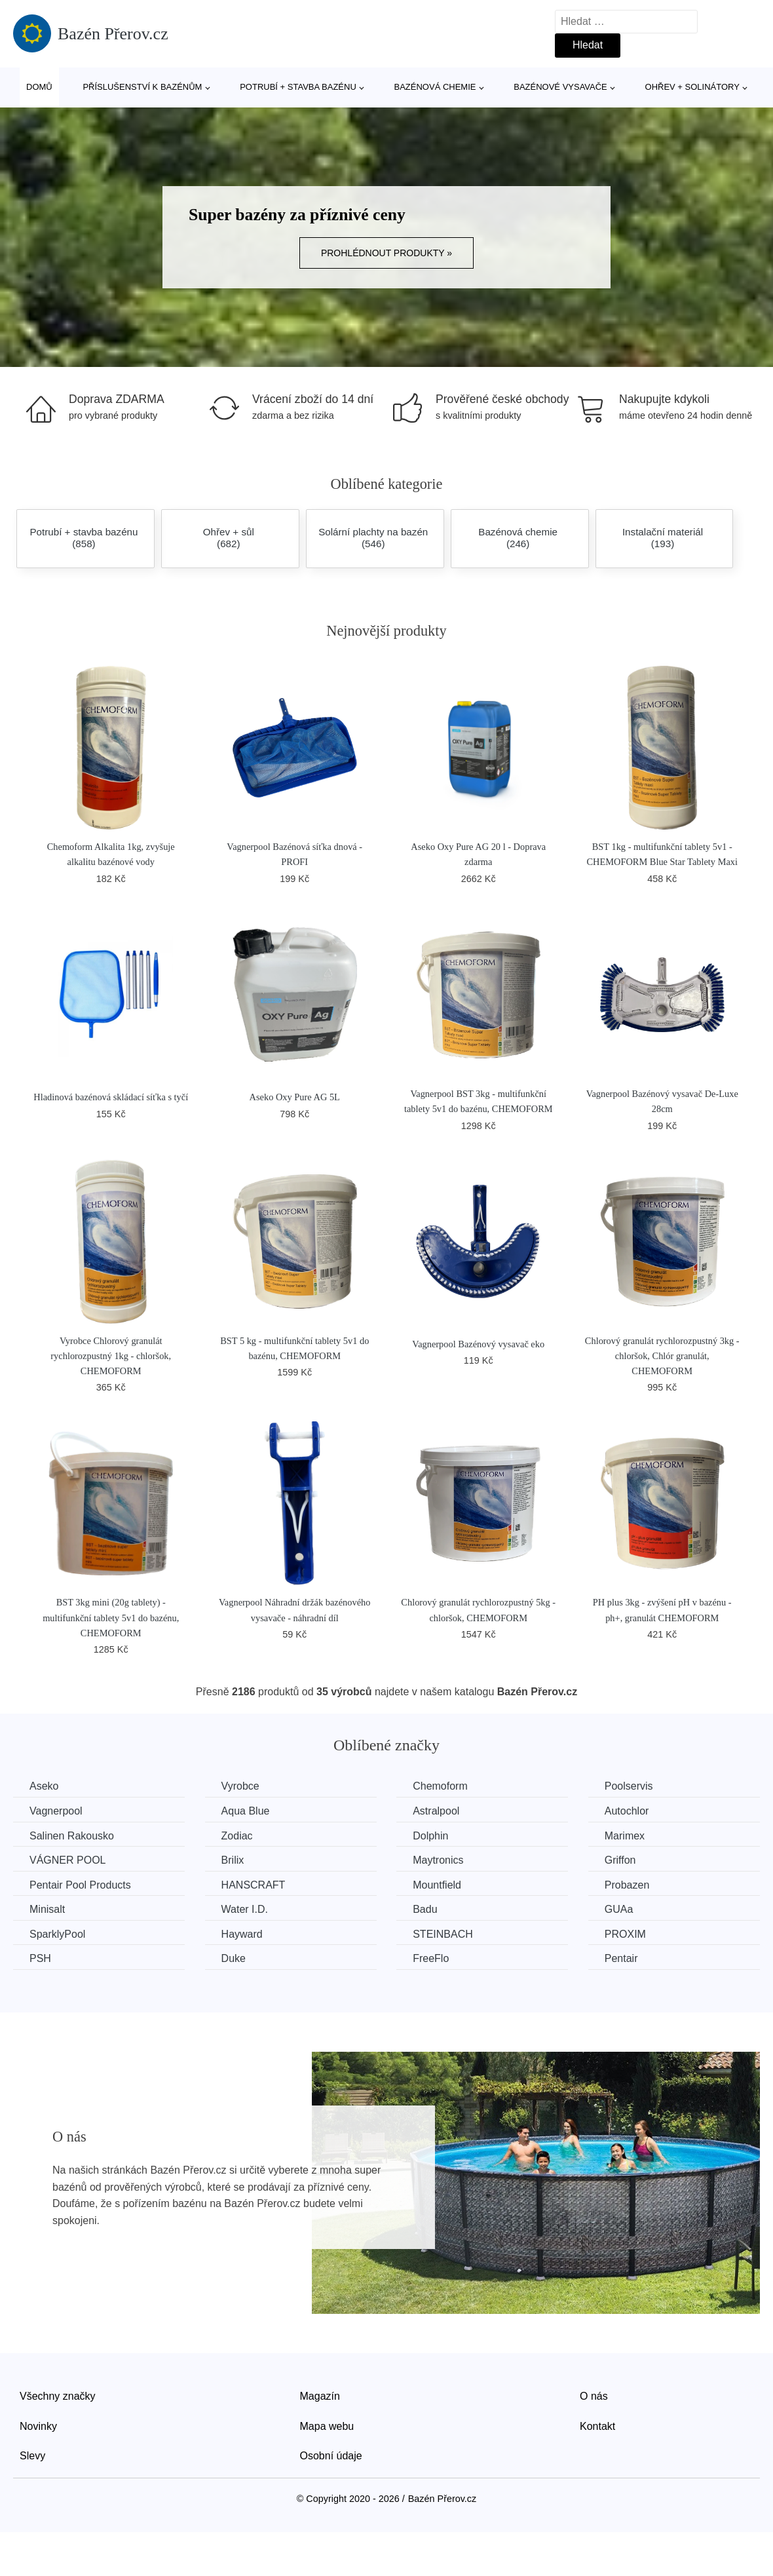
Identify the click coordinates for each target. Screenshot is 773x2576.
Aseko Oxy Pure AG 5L (295, 1097)
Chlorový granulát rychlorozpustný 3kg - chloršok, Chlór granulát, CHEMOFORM (662, 1356)
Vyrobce (240, 1786)
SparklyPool (57, 1934)
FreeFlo (431, 1958)
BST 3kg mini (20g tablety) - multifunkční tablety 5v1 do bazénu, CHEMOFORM (111, 1617)
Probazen (627, 1885)
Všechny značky (58, 2396)
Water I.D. (244, 1909)
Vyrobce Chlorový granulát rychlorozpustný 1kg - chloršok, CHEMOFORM (110, 1356)
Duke (233, 1958)
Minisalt (47, 1909)
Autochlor (627, 1811)
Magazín (320, 2396)
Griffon (620, 1860)
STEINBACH (443, 1934)
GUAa (619, 1909)
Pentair (621, 1958)
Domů (39, 87)
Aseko (43, 1786)
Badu (425, 1909)
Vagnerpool (56, 1811)
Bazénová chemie (435, 87)
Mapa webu (327, 2426)
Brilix (232, 1860)
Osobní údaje (331, 2455)
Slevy (32, 2455)
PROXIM (625, 1934)
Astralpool (436, 1811)
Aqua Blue (245, 1811)
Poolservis (629, 1786)
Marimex (625, 1835)
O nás (594, 2396)
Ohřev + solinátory (692, 87)
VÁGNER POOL (67, 1860)
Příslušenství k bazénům (142, 87)
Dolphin (430, 1835)
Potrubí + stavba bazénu (298, 87)
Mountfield (437, 1885)
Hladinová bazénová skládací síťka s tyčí (110, 1097)
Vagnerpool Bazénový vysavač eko (478, 1344)
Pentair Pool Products (80, 1885)
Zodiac (237, 1835)
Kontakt (597, 2426)
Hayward (242, 1934)
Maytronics (438, 1860)
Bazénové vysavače (560, 87)
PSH (40, 1958)
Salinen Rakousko (71, 1835)
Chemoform (440, 1786)
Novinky (38, 2426)
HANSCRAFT (253, 1885)
